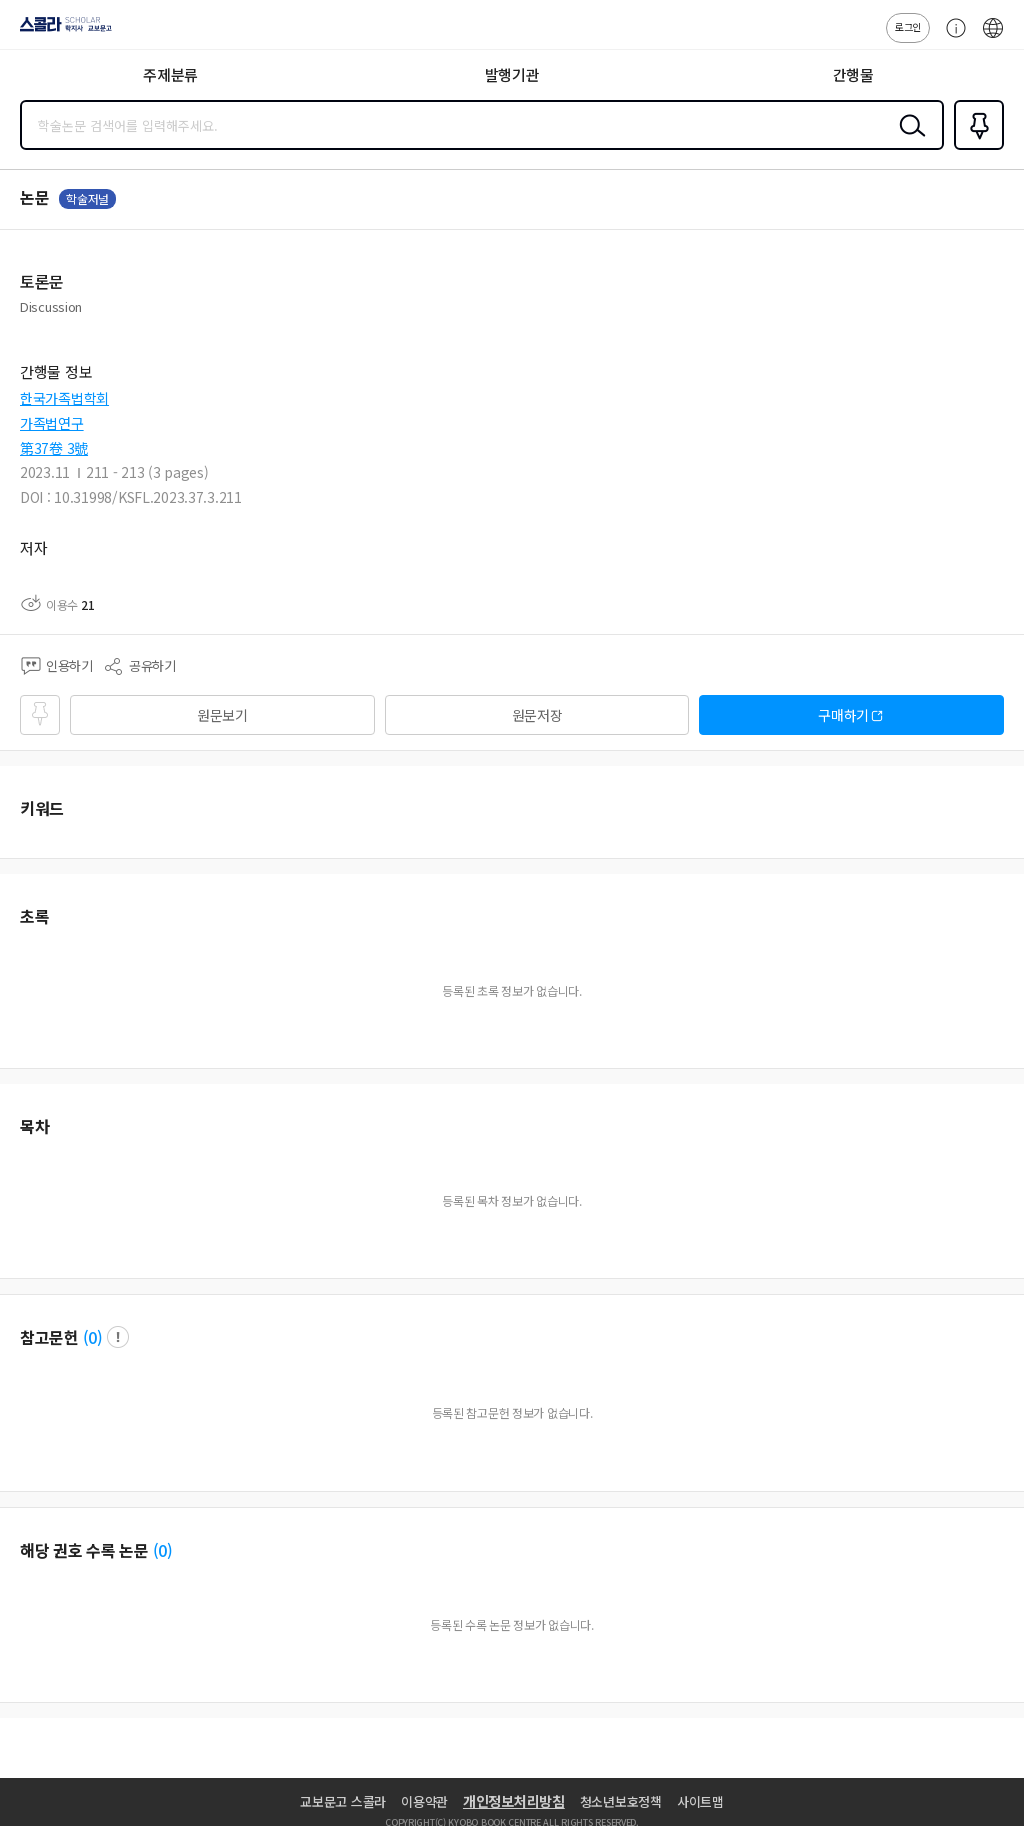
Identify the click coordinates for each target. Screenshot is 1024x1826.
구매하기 (843, 715)
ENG (993, 38)
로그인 (908, 26)
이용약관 (424, 1801)
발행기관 (512, 74)
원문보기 (222, 715)
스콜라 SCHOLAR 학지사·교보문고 (60, 31)
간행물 (853, 74)
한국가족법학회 (64, 398)
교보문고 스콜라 (343, 1801)
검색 (908, 141)
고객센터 (951, 38)
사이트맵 (700, 1801)
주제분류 (170, 74)
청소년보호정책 (621, 1801)
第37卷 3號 (54, 448)
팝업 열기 (118, 1337)
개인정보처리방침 (514, 1801)
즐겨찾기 (975, 148)
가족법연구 (52, 423)
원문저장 (537, 715)
